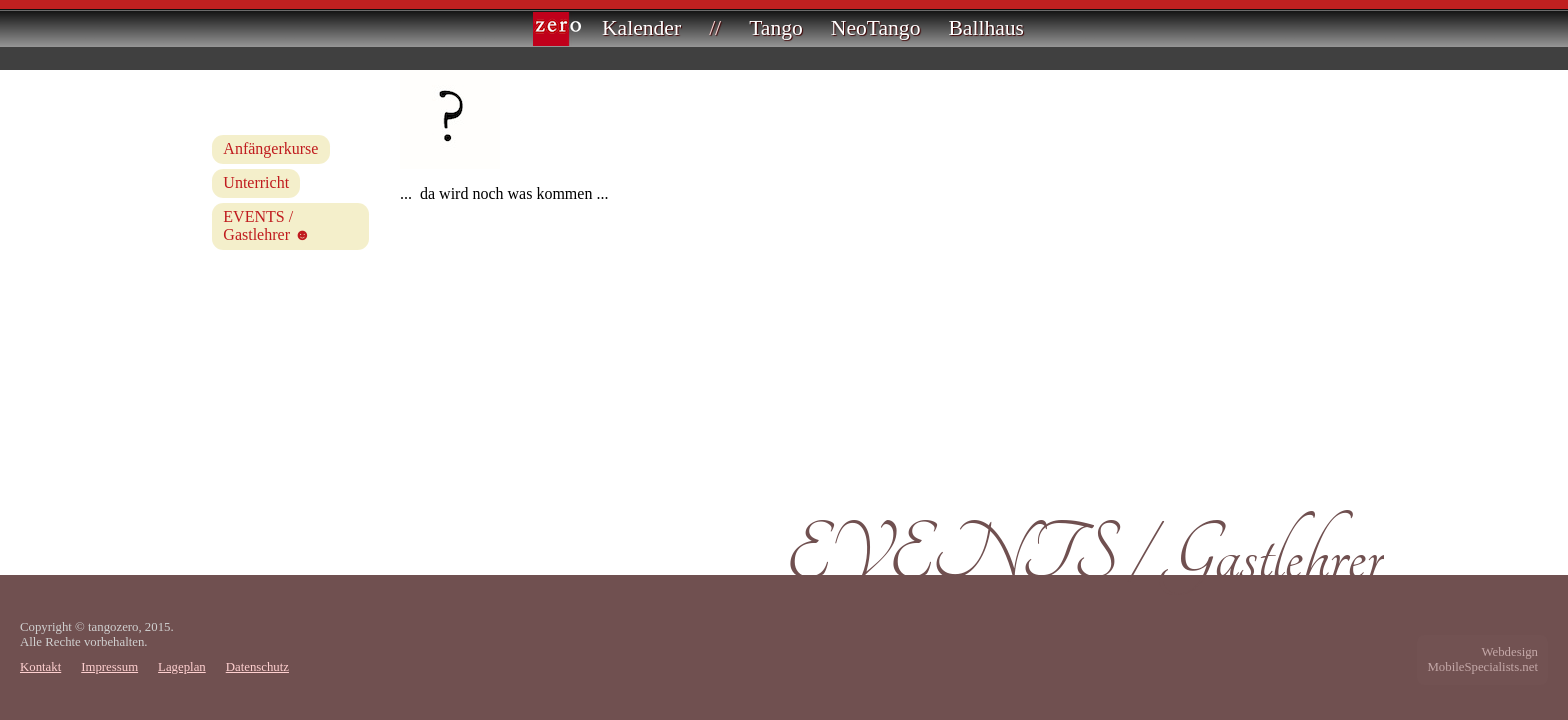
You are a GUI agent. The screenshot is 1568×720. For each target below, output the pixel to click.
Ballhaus (986, 28)
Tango (776, 28)
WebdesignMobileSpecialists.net (1482, 659)
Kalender (641, 28)
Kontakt (40, 667)
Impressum (109, 667)
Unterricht (256, 182)
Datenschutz (257, 667)
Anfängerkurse (270, 148)
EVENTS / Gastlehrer (258, 225)
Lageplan (182, 667)
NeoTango (876, 28)
